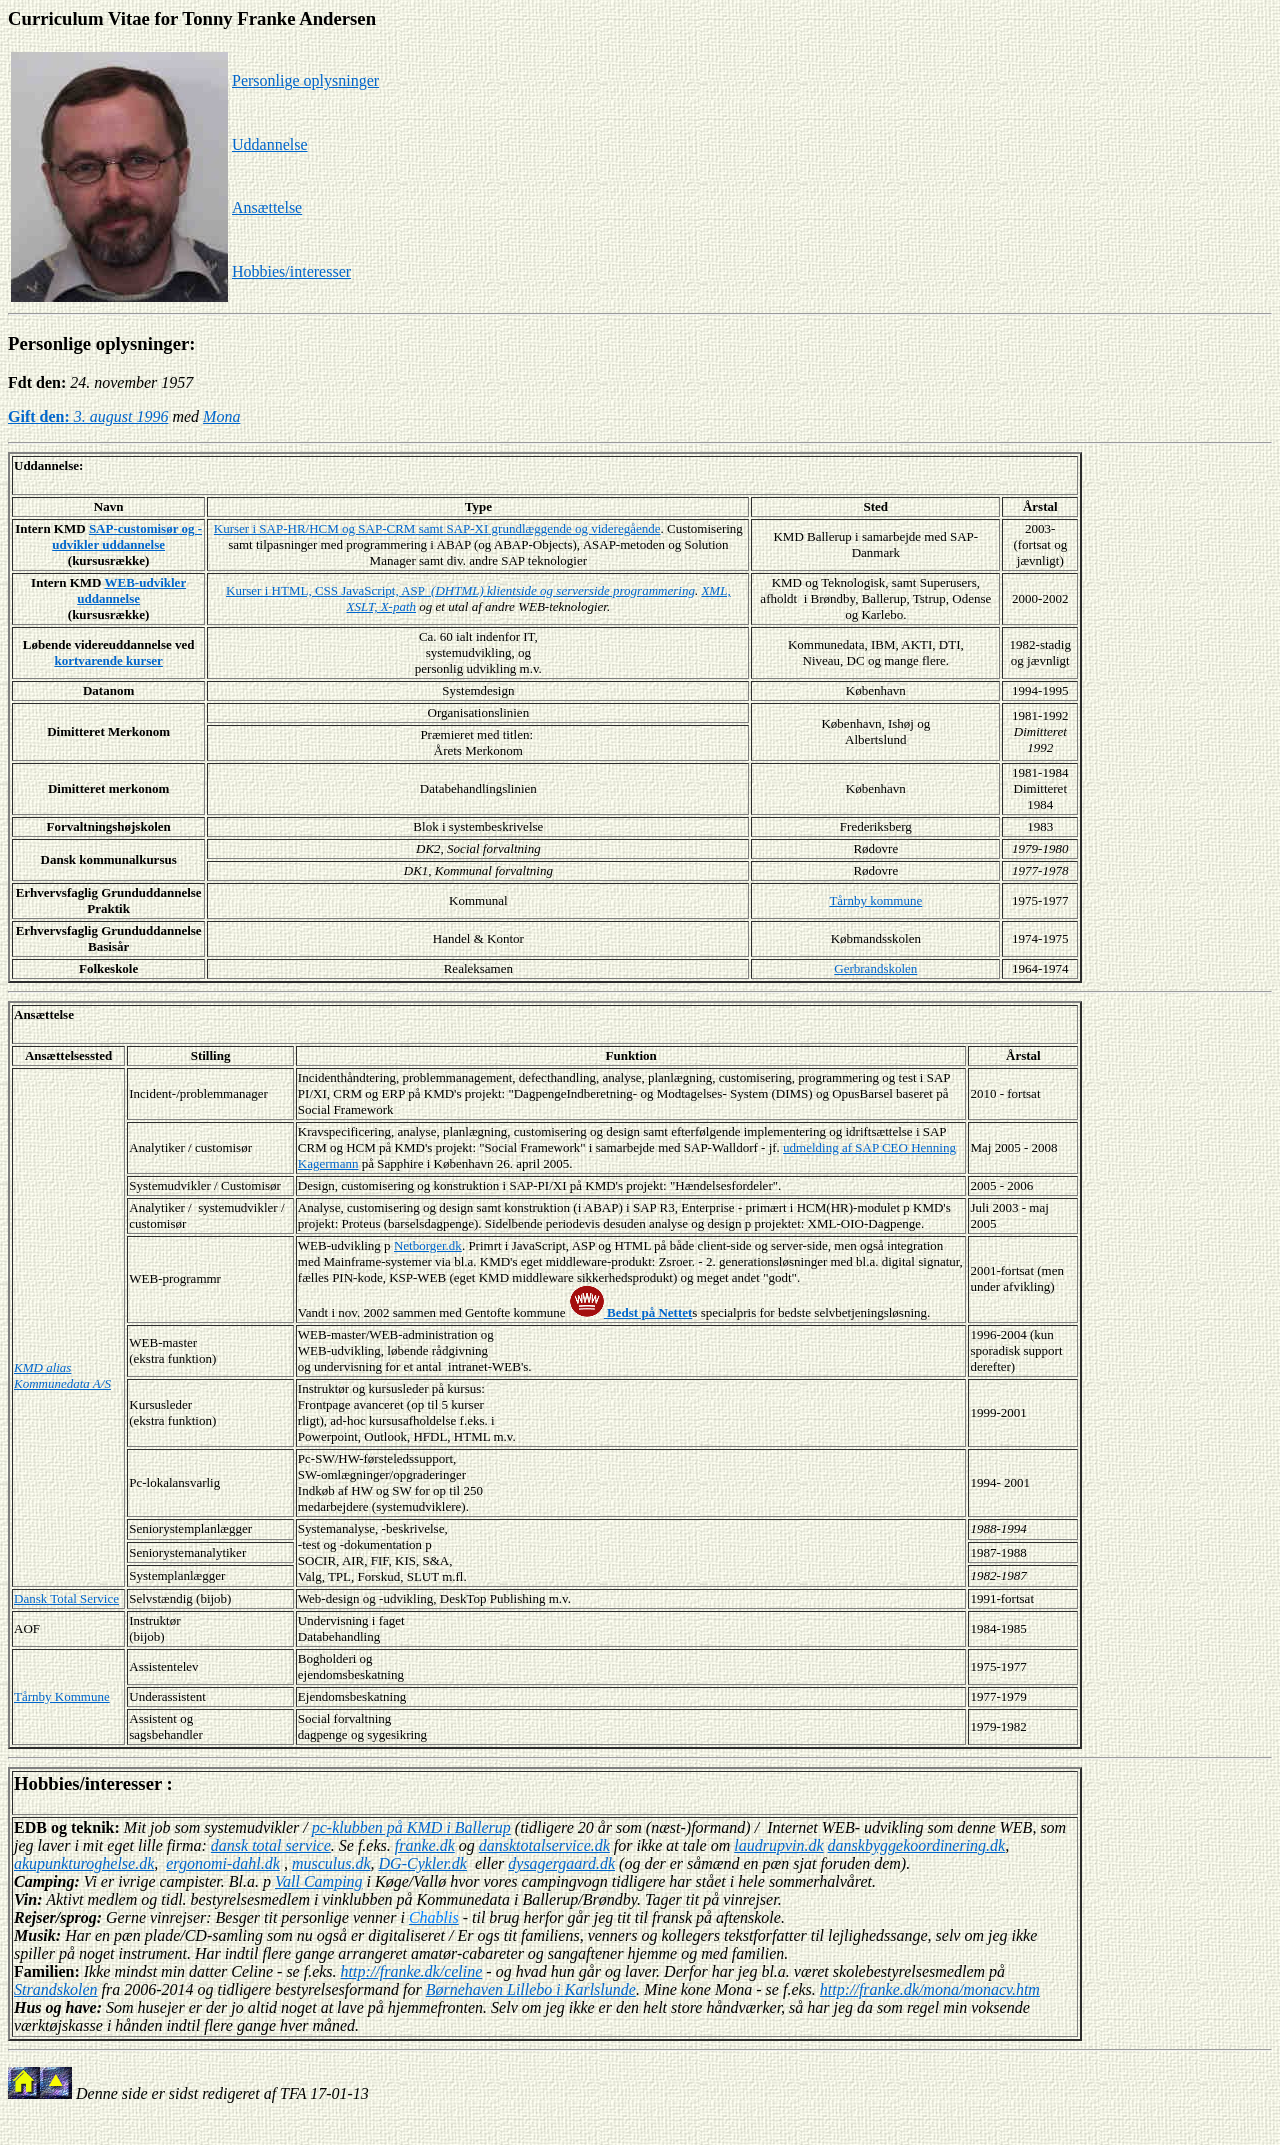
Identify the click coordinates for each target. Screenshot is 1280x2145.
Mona (221, 416)
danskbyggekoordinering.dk (917, 1845)
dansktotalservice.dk (544, 1845)
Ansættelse (267, 207)
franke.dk (425, 1845)
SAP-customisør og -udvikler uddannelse (127, 536)
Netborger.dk (428, 1245)
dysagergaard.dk (561, 1863)
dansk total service (271, 1845)
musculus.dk (331, 1863)
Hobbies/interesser (291, 271)
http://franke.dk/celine (412, 1971)
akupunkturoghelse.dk (84, 1863)
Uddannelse (270, 144)
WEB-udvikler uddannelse (131, 590)
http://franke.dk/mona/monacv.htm (930, 1989)
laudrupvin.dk (778, 1845)
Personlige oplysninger (305, 80)
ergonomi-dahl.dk (223, 1863)
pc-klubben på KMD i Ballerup (411, 1827)
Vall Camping (319, 1881)
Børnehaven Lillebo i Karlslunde (531, 1989)
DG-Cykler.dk (423, 1863)
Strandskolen (56, 1989)
